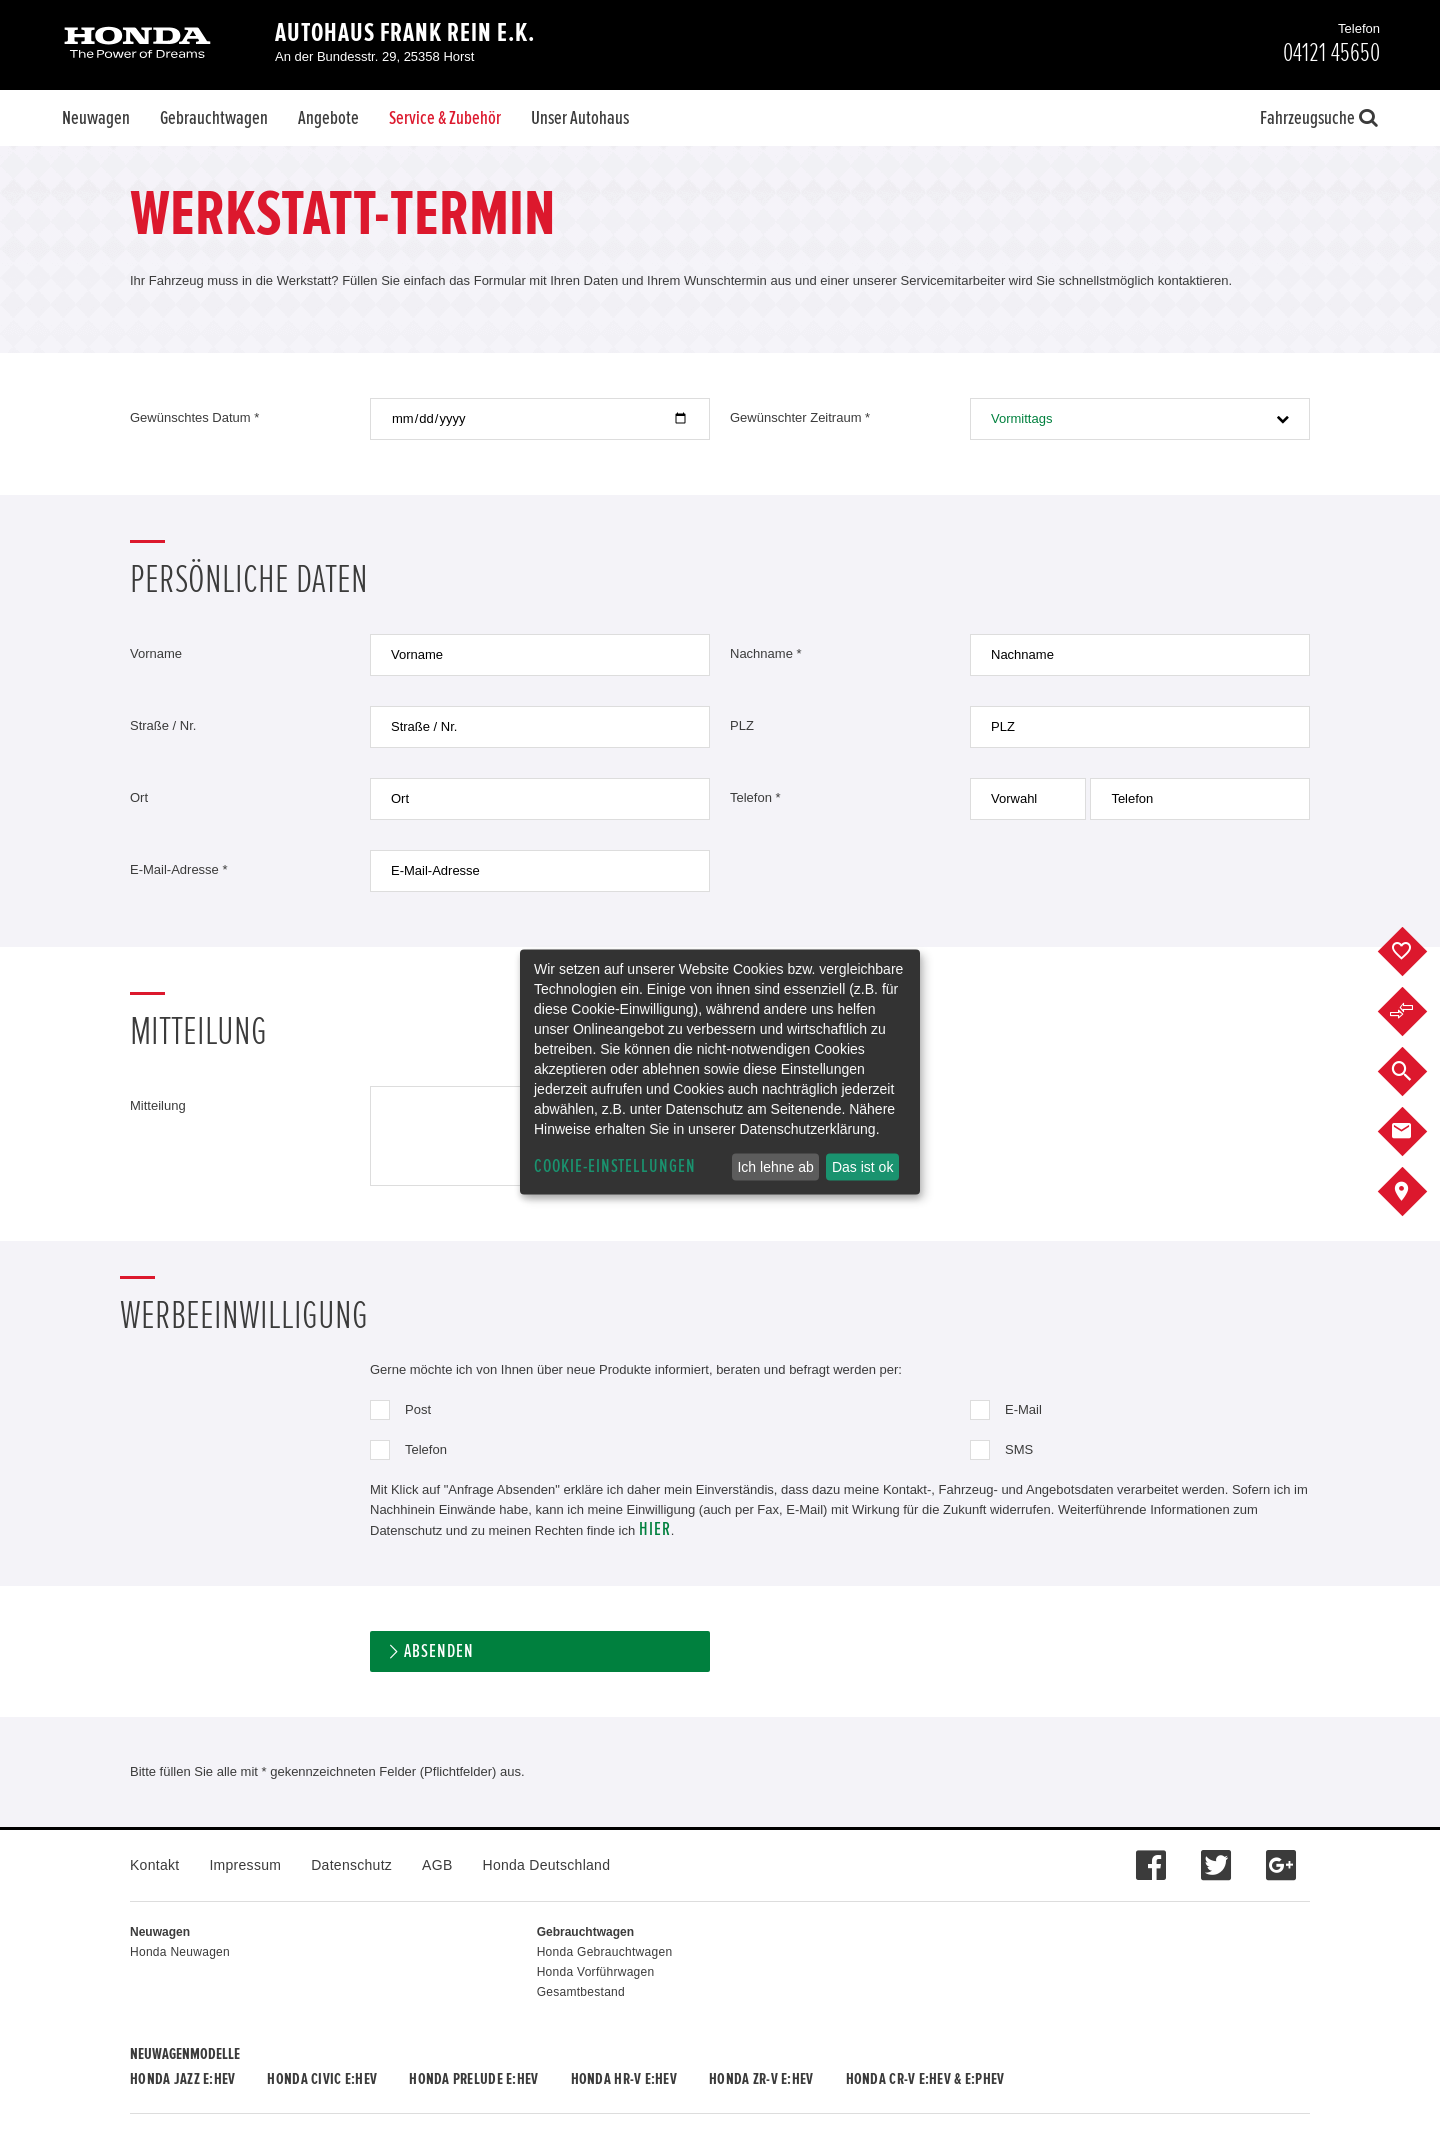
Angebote (328, 118)
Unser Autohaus (580, 118)
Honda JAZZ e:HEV (182, 2079)
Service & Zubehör (445, 118)
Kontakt (154, 1865)
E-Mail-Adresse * (179, 869)
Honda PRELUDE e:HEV (473, 2079)
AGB (437, 1865)
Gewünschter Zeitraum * (800, 417)
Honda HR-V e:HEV (624, 2079)
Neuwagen (96, 118)
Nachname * (766, 653)
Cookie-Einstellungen (615, 1166)
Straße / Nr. (163, 725)
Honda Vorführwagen (596, 1972)
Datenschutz (351, 1865)
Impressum (245, 1865)
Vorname (156, 653)
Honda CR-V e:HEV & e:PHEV (925, 2079)
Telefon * (755, 797)
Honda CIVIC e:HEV (322, 2079)
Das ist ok (862, 1167)
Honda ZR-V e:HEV (761, 2079)
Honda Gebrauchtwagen (605, 1952)
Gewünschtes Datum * (194, 417)
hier (655, 1529)
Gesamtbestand (581, 1992)
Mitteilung (158, 1105)
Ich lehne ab (775, 1167)
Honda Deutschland (547, 1865)
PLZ (742, 725)
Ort (139, 797)
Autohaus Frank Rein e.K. (405, 33)
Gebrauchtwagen (214, 118)
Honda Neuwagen (180, 1952)
